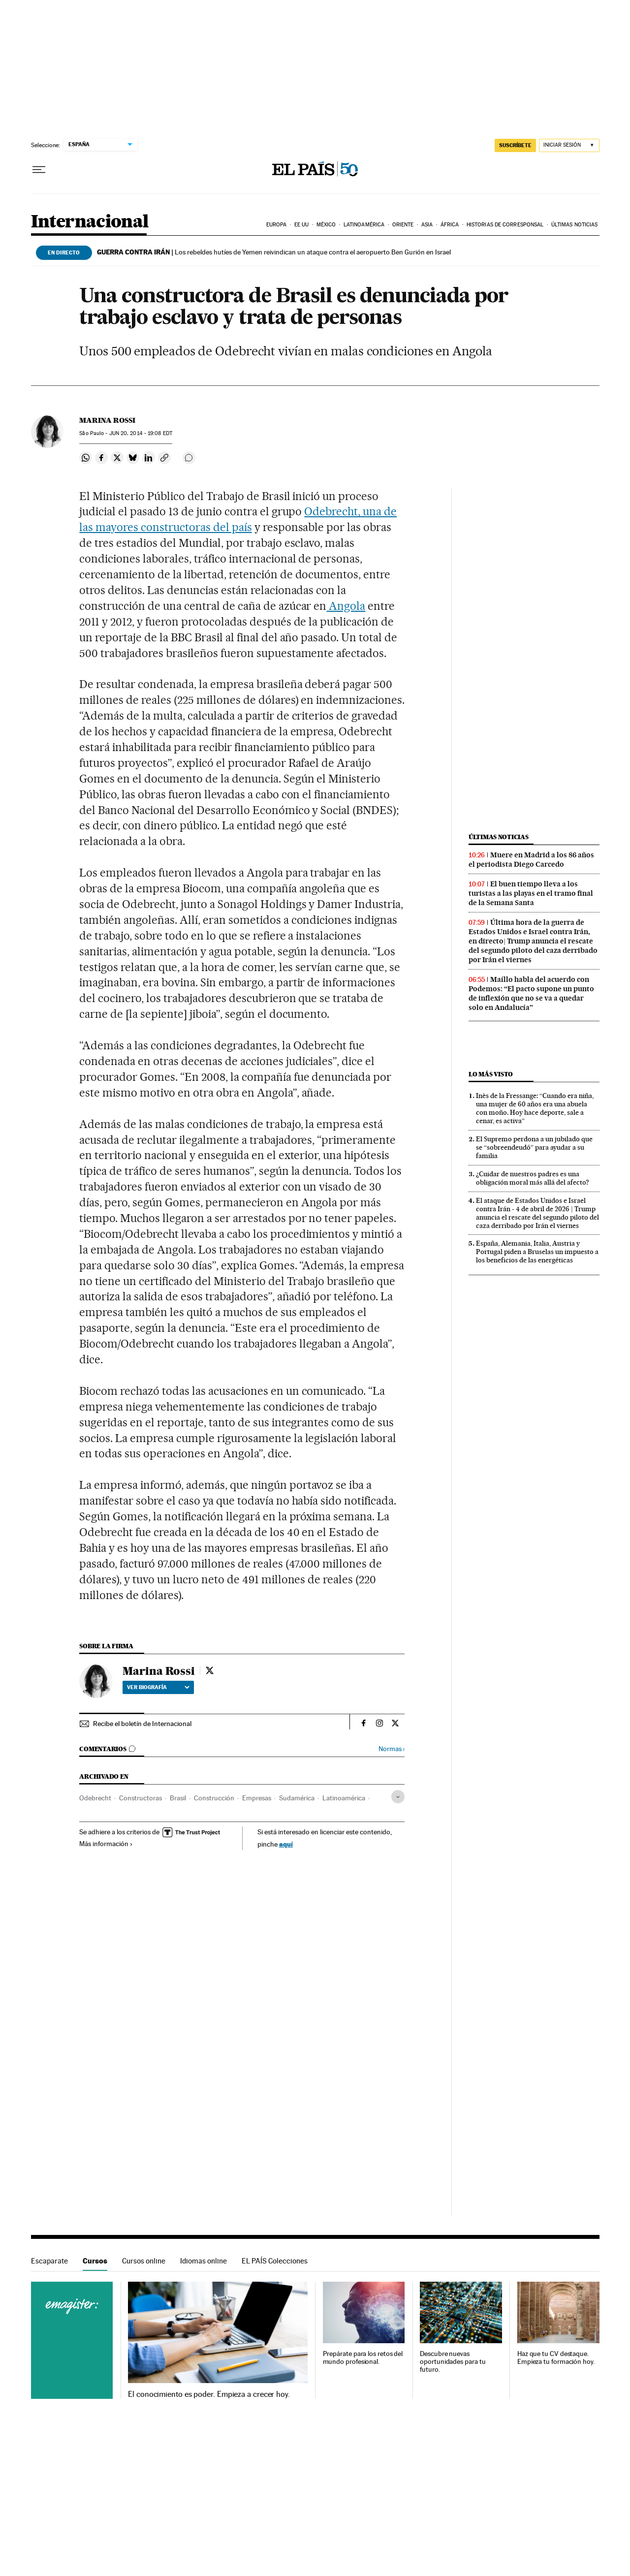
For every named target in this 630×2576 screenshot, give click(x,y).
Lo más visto (491, 1074)
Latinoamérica (364, 224)
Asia (427, 224)
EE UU (301, 224)
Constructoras (140, 1798)
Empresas (256, 1798)
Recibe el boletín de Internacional (142, 1724)
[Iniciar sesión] (569, 145)
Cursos (95, 2261)
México (326, 224)
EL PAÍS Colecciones (275, 2261)
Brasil (178, 1798)
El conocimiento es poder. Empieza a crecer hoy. (209, 2394)
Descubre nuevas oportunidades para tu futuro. (452, 2361)
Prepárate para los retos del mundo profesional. (363, 2357)
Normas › (391, 1749)
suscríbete (515, 145)
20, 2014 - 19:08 (140, 433)
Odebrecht (95, 1798)
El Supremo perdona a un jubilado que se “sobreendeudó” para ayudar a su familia (534, 1147)
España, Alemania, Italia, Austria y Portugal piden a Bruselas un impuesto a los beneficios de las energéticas (537, 1251)
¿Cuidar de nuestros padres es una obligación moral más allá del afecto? (532, 1178)
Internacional (90, 222)
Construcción (214, 1798)
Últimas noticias (574, 224)
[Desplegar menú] (39, 170)
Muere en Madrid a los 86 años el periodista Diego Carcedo (531, 859)
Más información (106, 1844)
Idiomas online (203, 2261)
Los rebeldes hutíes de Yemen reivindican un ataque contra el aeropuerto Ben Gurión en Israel (274, 252)
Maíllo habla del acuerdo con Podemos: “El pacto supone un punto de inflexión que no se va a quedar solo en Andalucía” (531, 993)
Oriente (403, 224)
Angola (345, 606)
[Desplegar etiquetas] (398, 1796)
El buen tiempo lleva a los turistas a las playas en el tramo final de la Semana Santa (531, 893)
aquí (286, 1844)
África (450, 224)
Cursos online (143, 2261)
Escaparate (49, 2261)
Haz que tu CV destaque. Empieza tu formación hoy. (556, 2357)
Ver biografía (158, 1687)
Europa (276, 224)
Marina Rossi (107, 420)
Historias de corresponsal (505, 224)
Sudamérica (297, 1798)
